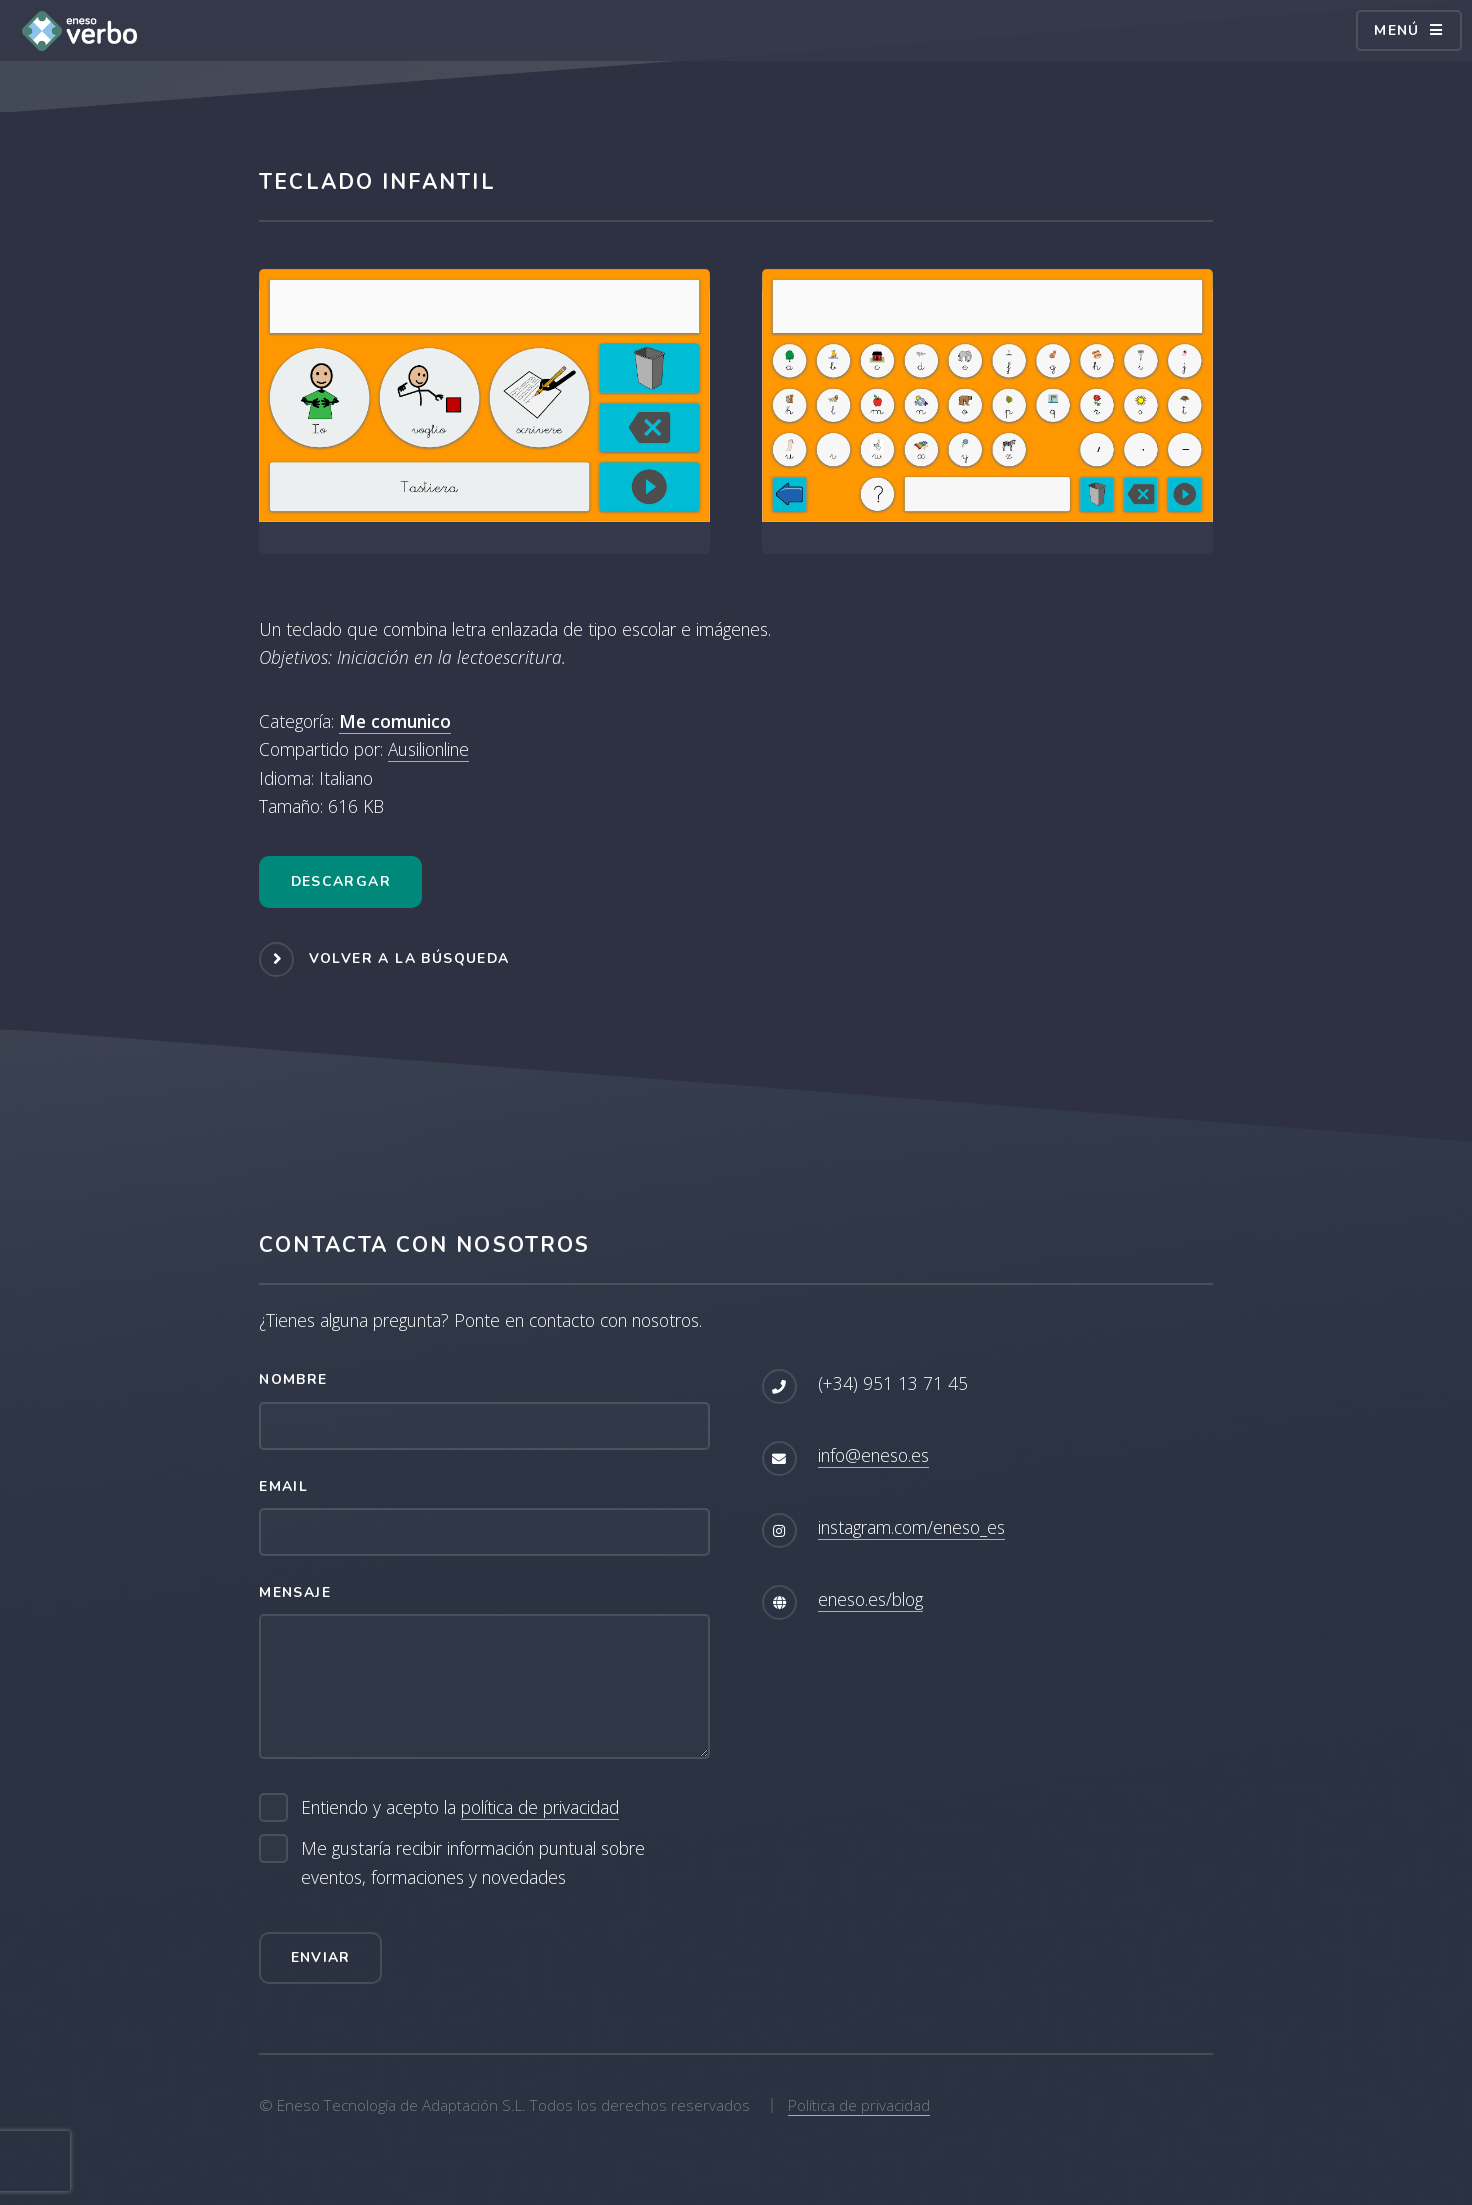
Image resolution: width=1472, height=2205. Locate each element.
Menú (1397, 30)
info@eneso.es (873, 1455)
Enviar (321, 1957)
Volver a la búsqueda (409, 958)
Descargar (341, 881)
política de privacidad (540, 1807)
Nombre (293, 1379)
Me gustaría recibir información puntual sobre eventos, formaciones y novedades (473, 1862)
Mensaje (295, 1592)
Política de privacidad (859, 2105)
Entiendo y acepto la (460, 1807)
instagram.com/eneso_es (911, 1527)
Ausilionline (428, 749)
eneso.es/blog (870, 1599)
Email (283, 1486)
